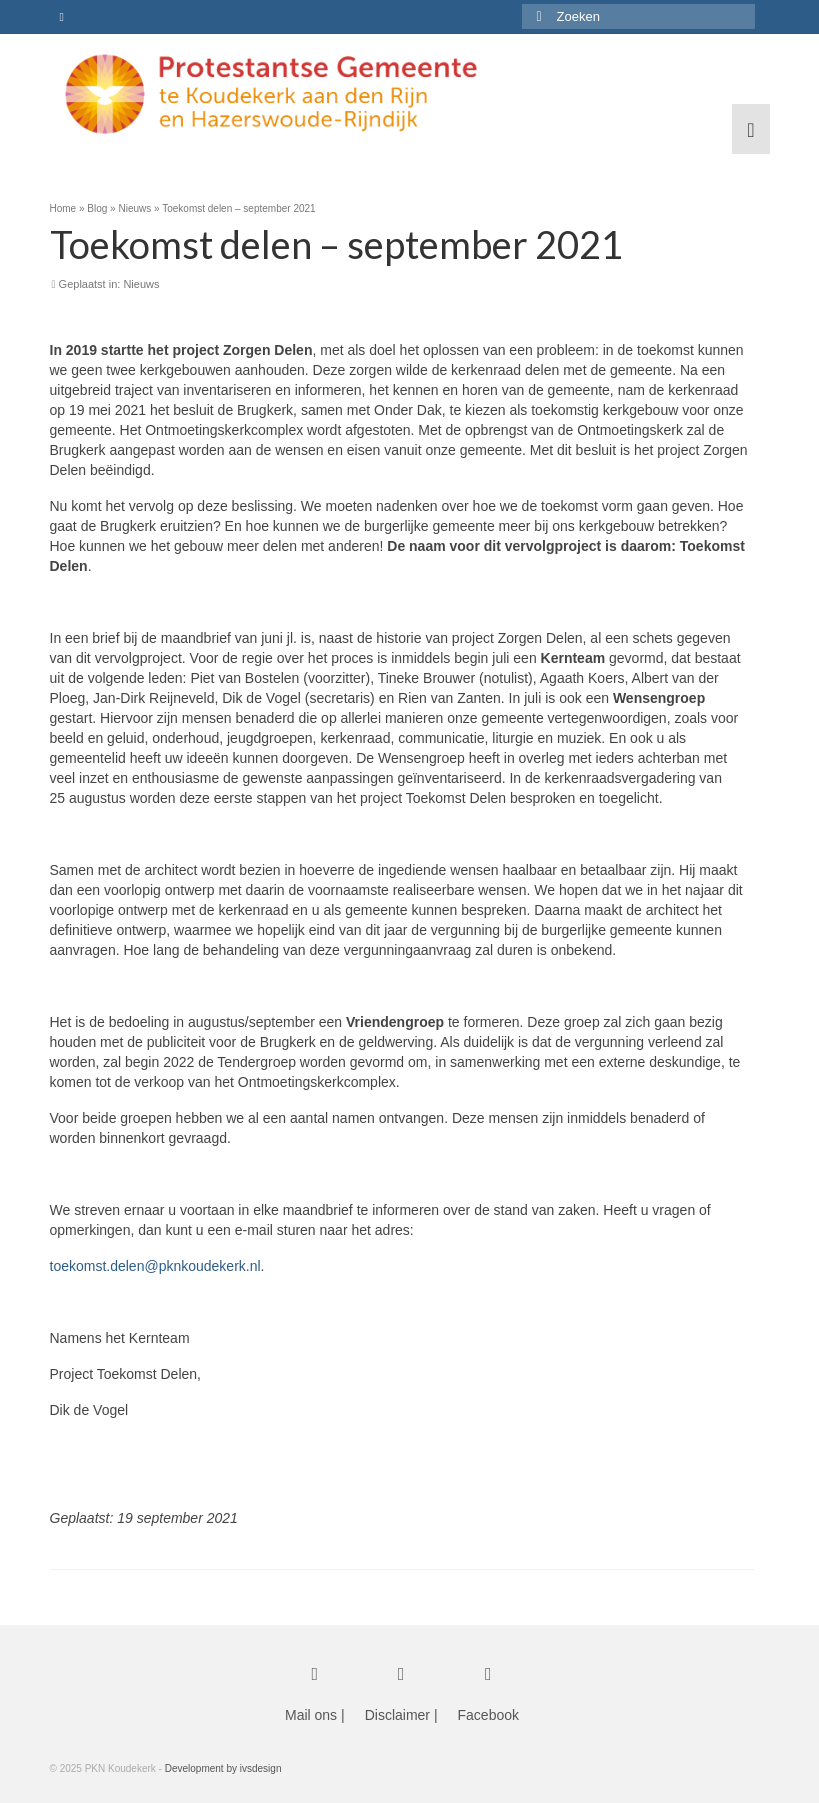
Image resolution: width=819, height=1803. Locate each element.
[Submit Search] (537, 16)
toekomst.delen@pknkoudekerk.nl (155, 1266)
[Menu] (750, 129)
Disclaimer (397, 1715)
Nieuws (141, 284)
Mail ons (311, 1715)
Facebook (488, 1715)
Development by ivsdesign (223, 1768)
